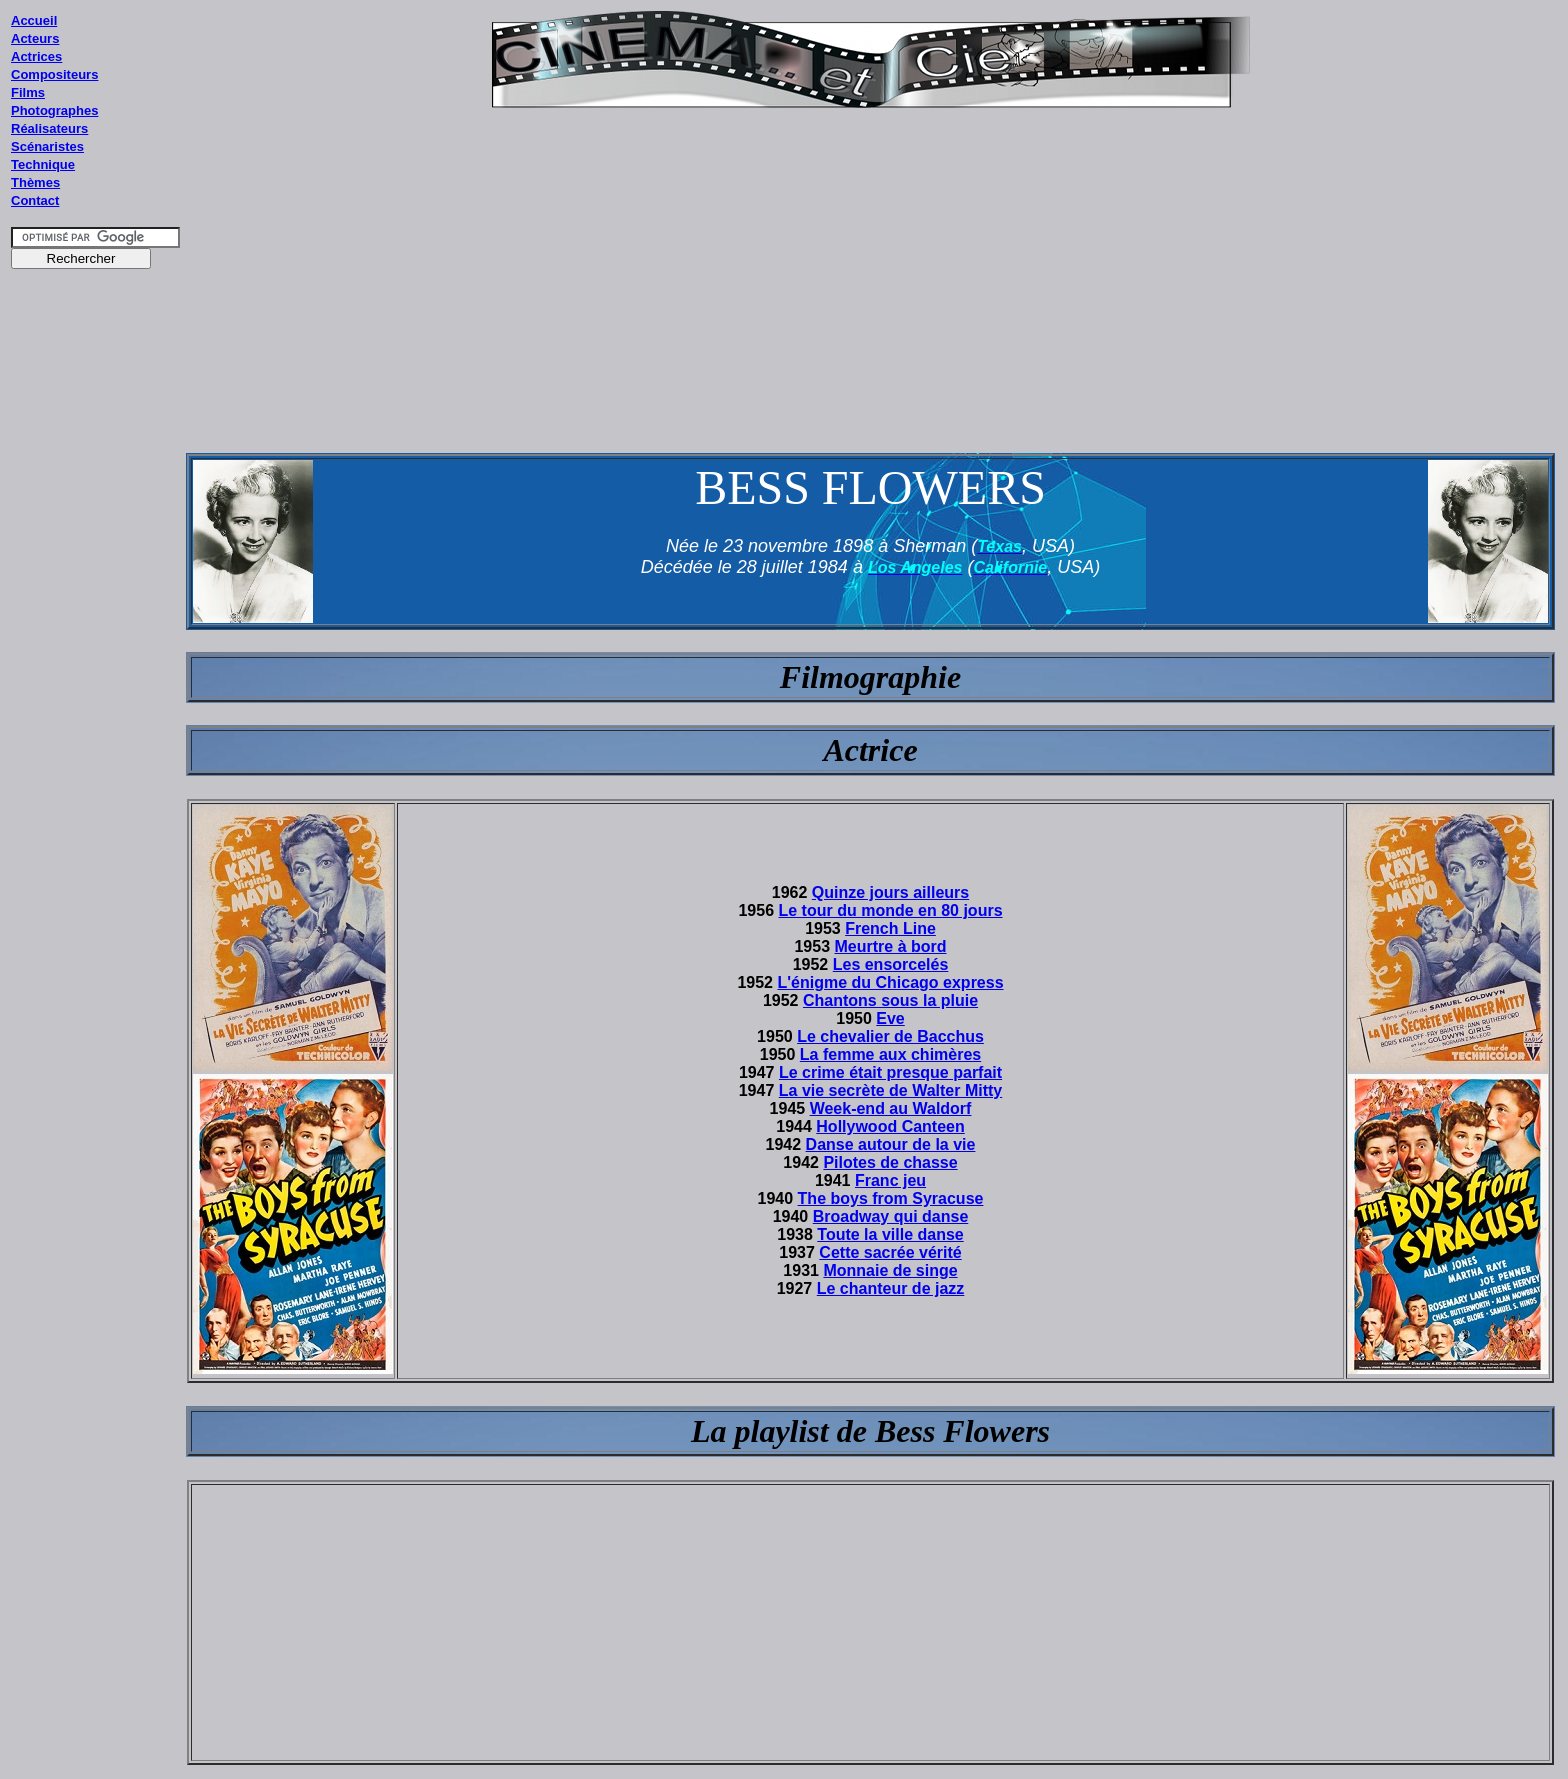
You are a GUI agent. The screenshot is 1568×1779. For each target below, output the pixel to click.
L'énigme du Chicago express (890, 982)
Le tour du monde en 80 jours (891, 910)
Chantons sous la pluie (890, 1000)
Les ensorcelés (891, 964)
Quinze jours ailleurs (890, 892)
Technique (43, 164)
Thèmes (35, 182)
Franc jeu (890, 1180)
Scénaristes (47, 146)
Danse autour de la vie (891, 1144)
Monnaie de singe (890, 1270)
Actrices (36, 56)
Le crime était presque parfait (890, 1072)
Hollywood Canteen (890, 1126)
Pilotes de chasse (890, 1162)
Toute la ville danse (890, 1234)
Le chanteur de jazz (891, 1288)
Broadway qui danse (891, 1216)
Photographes (54, 110)
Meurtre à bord (891, 946)
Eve (890, 1018)
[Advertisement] (96, 659)
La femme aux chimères (890, 1054)
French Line (890, 928)
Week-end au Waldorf (891, 1108)
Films (28, 92)
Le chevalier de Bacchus (890, 1036)
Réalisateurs (49, 128)
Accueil (34, 20)
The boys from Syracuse (891, 1198)
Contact (35, 200)
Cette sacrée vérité (890, 1252)
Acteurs (35, 38)
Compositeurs (54, 74)
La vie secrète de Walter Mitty (891, 1090)
